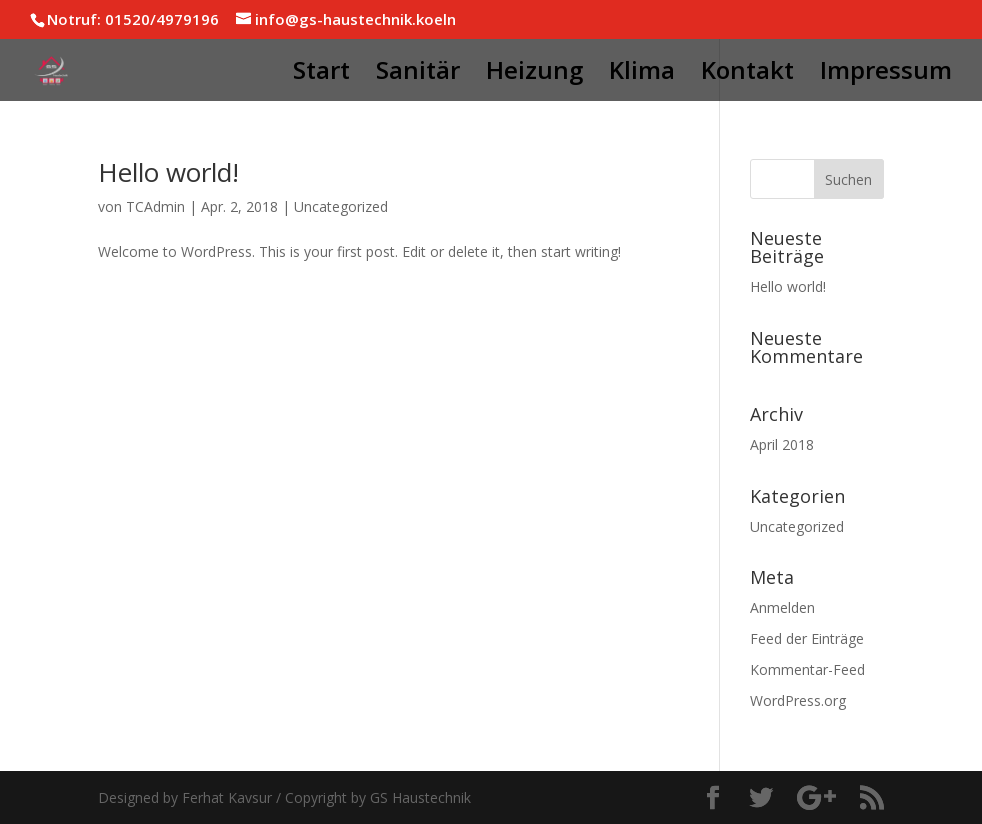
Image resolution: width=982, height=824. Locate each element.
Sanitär (418, 74)
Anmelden (782, 607)
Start (321, 74)
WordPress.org (798, 700)
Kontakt (747, 74)
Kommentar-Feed (807, 669)
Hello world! (168, 172)
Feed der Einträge (807, 638)
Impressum (886, 74)
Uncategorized (341, 206)
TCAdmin (155, 206)
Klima (642, 74)
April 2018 (782, 444)
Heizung (534, 74)
